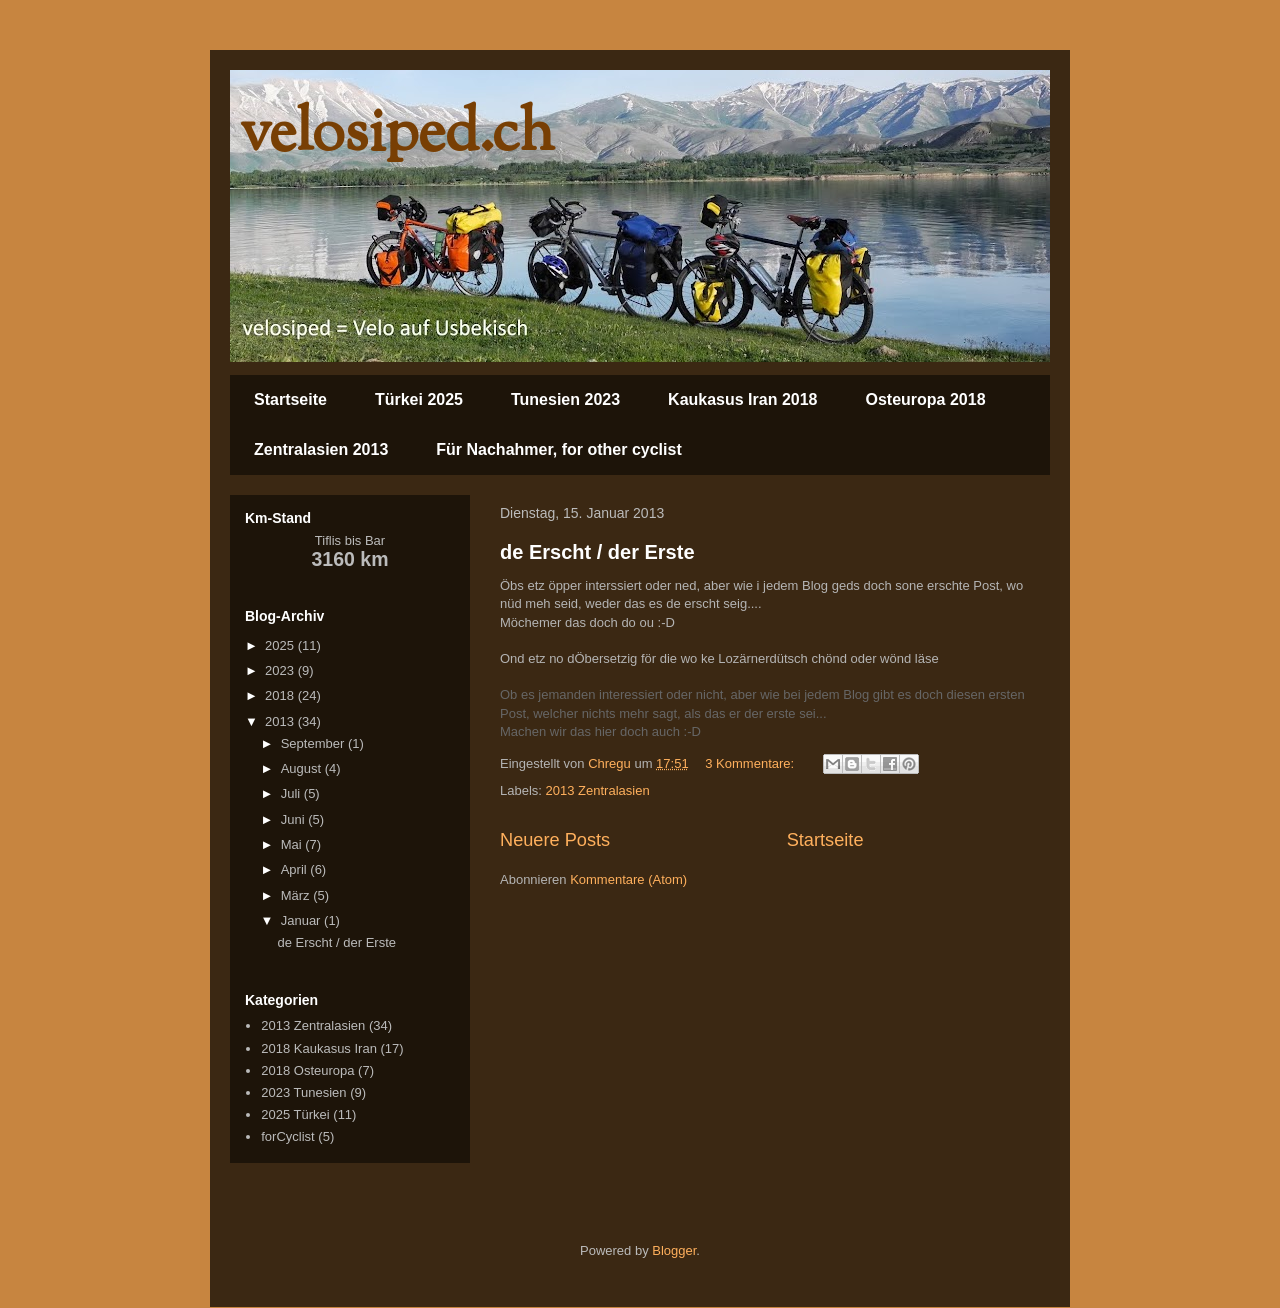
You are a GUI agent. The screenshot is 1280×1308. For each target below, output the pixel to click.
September (314, 743)
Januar (302, 920)
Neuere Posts (555, 840)
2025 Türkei (295, 1114)
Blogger (674, 1250)
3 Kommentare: (751, 763)
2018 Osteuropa (307, 1070)
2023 (281, 670)
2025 (281, 645)
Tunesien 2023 (565, 399)
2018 (281, 695)
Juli (292, 793)
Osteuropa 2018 (926, 399)
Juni (294, 819)
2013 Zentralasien (598, 790)
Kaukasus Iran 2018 (742, 399)
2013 (281, 721)
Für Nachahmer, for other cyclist (558, 449)
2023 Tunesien (303, 1092)
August (303, 768)
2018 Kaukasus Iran (319, 1048)
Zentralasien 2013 (321, 449)
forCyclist (287, 1136)
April (296, 869)
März (297, 895)
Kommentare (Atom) (628, 879)
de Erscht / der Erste (597, 552)
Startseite (290, 399)
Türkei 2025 (419, 399)
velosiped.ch (397, 135)
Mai (293, 844)
